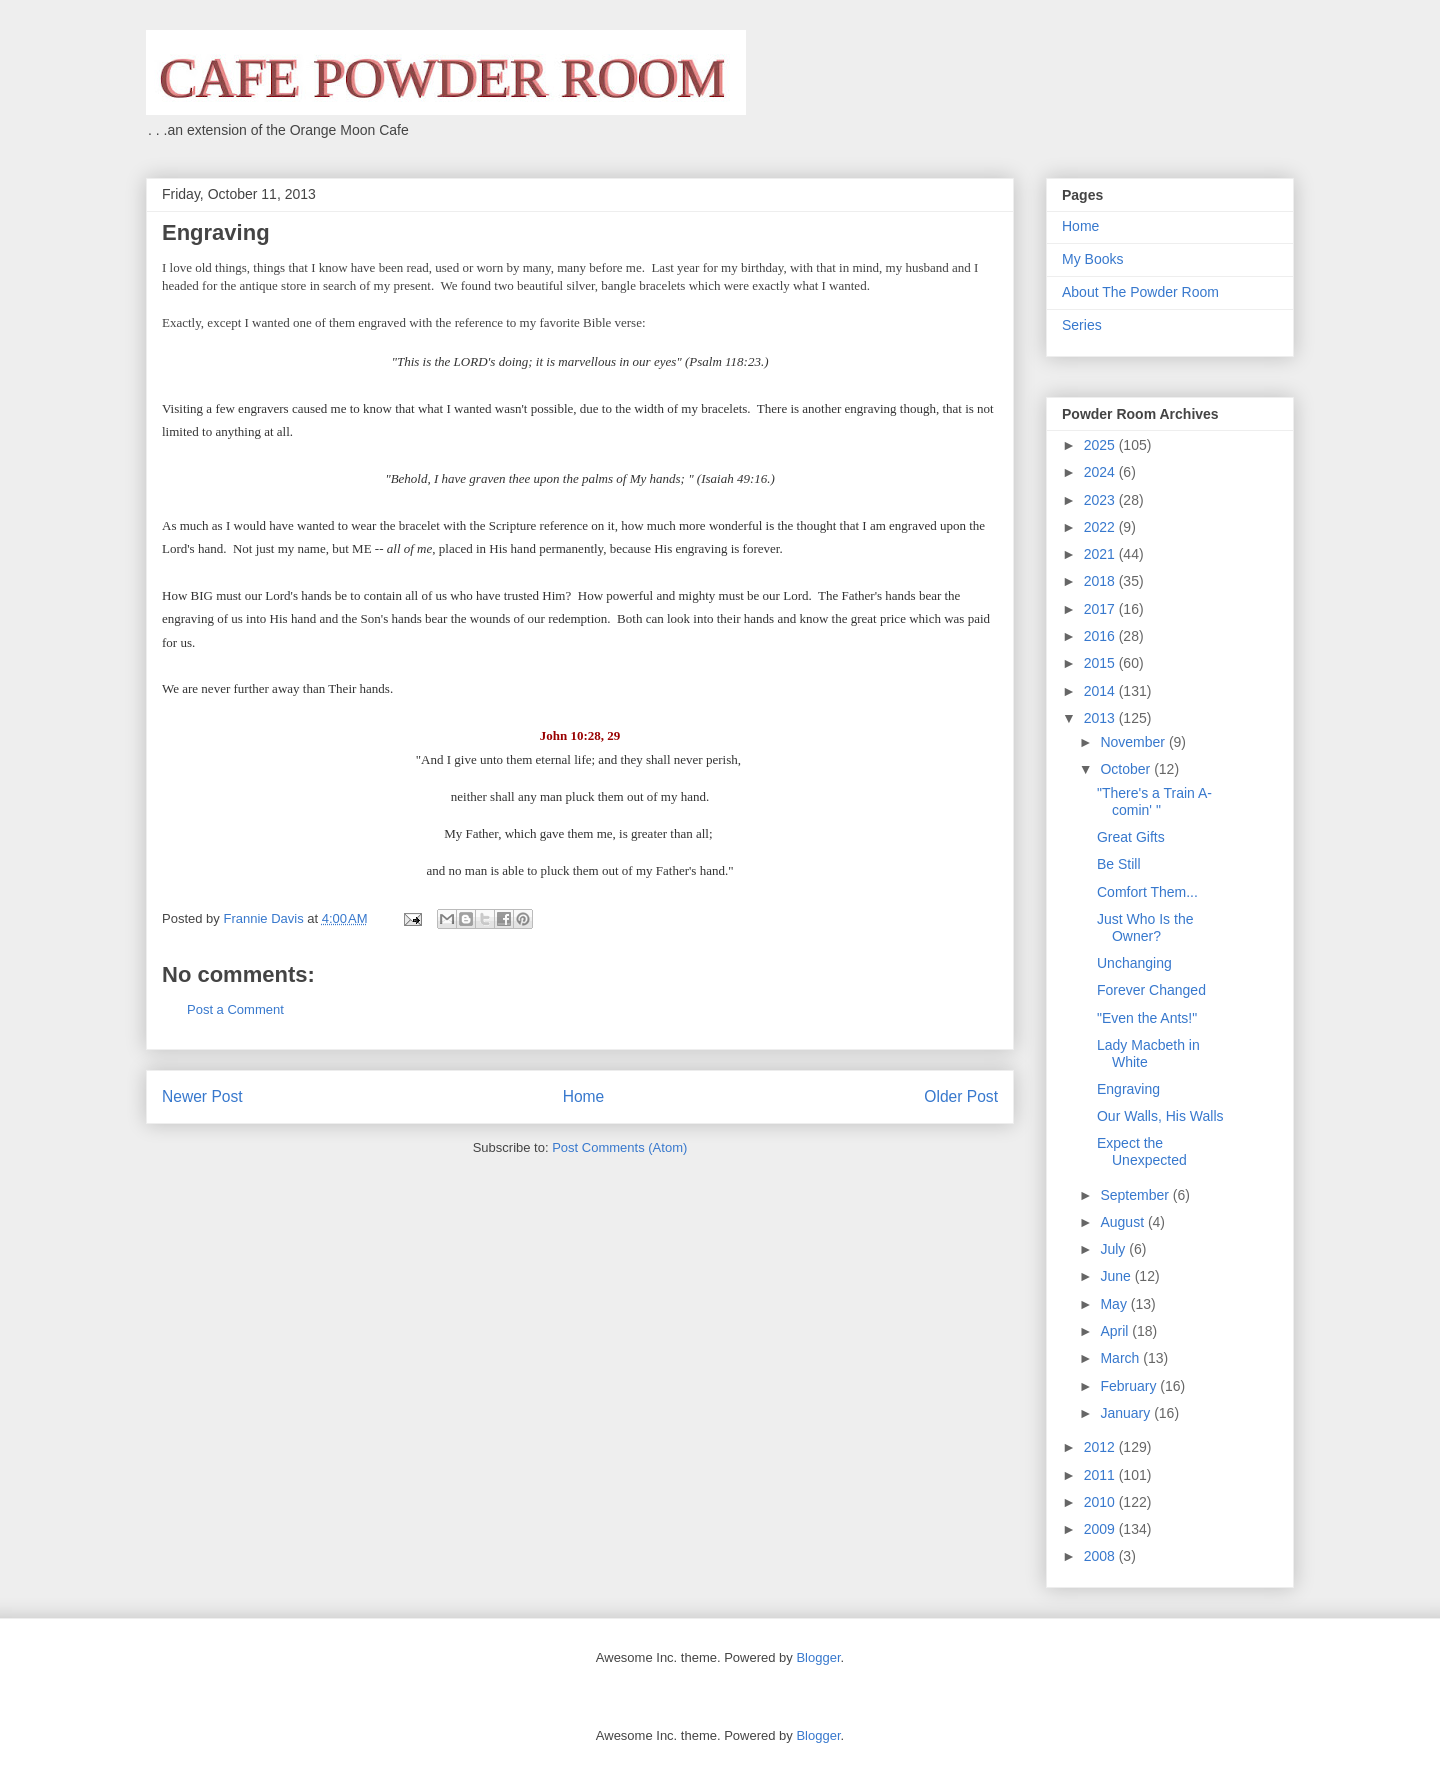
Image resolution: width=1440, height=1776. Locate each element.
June (1117, 1276)
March (1121, 1358)
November (1134, 742)
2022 (1101, 527)
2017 (1101, 609)
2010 (1101, 1502)
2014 (1101, 691)
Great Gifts (1131, 837)
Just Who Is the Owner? (1145, 927)
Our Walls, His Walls (1160, 1116)
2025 (1101, 445)
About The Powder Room (1140, 292)
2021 (1101, 554)
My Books (1092, 259)
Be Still (1119, 864)
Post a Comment (235, 1009)
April (1116, 1331)
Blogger (818, 1657)
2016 (1101, 636)
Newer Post (202, 1096)
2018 (1101, 581)
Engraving (1128, 1089)
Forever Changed (1151, 990)
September (1136, 1195)
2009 (1101, 1529)
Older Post (961, 1096)
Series (1082, 325)
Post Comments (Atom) (619, 1147)
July (1114, 1249)
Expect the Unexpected (1142, 1151)
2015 (1101, 663)
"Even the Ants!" (1147, 1018)
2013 (1101, 718)
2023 (1101, 500)
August (1123, 1222)
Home (584, 1096)
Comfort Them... (1147, 892)
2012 (1101, 1447)
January (1127, 1413)
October (1127, 769)
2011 (1101, 1475)
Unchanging (1134, 963)
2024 (1101, 472)
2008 (1101, 1556)
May (1115, 1304)
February (1130, 1386)
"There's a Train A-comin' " (1154, 801)
